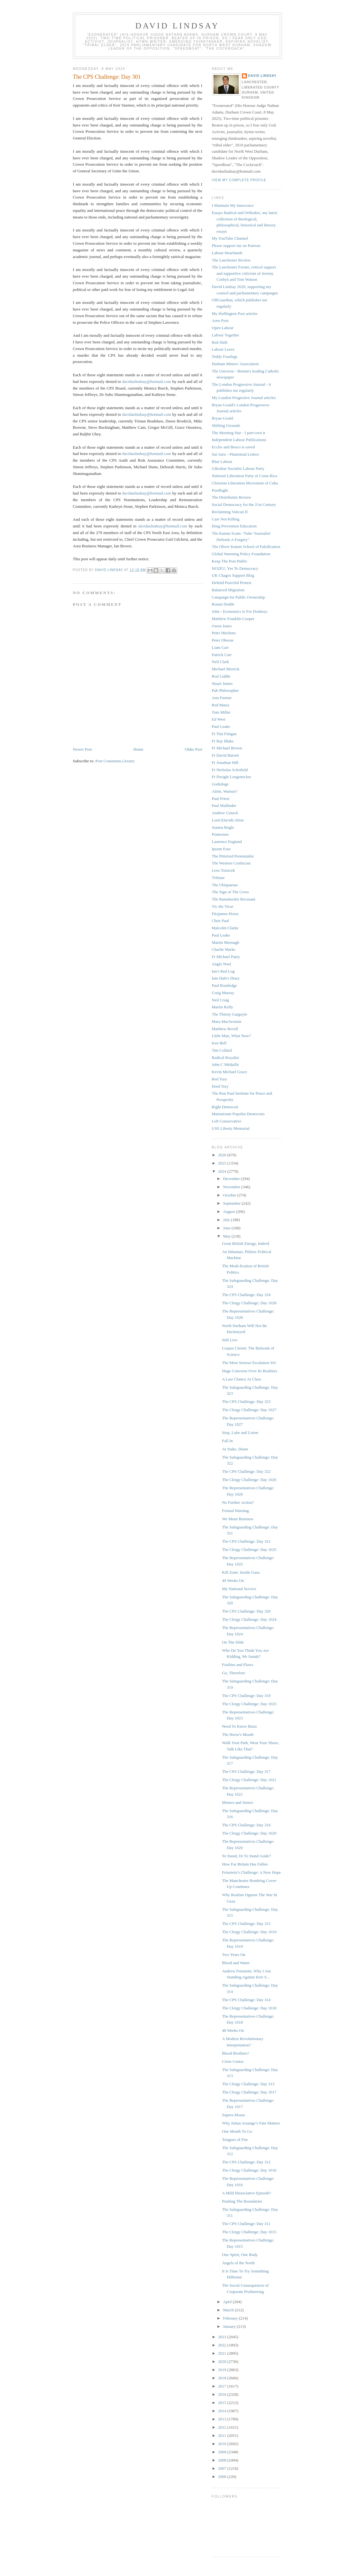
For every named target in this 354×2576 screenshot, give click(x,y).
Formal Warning (235, 1510)
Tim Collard (222, 1050)
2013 (222, 2419)
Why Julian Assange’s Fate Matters (251, 2123)
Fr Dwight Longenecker (231, 776)
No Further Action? (238, 1502)
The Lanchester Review (231, 260)
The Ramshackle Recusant (233, 899)
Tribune (218, 877)
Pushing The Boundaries (242, 2201)
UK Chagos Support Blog (233, 575)
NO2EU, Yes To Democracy (235, 568)
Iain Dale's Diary (226, 978)
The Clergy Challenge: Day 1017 (249, 2092)
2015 (222, 2402)
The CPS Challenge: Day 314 (246, 1999)
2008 (222, 2460)
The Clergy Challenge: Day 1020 (249, 1833)
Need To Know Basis (239, 1726)
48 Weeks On (233, 2030)
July (227, 1219)
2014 (222, 2410)
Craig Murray (223, 992)
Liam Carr (220, 647)
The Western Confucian (231, 863)
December (232, 1178)
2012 (222, 2427)
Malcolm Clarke (225, 927)
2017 (222, 2386)
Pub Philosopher (225, 690)
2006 (222, 2476)
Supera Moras (233, 2114)
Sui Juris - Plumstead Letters (235, 454)
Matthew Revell (225, 1028)
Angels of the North (238, 2262)
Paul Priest (221, 798)
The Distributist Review (231, 497)
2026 (222, 1155)
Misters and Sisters (237, 1802)
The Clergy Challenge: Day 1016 (249, 2170)
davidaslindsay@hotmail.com (146, 381)
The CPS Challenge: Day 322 (246, 1471)
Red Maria (220, 705)
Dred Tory (220, 1086)
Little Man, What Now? (231, 1035)
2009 (222, 2452)
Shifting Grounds (226, 425)
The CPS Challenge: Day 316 (246, 1825)
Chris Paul (220, 920)
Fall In (227, 1440)
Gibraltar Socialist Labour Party (238, 468)
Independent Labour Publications (239, 439)
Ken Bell (219, 1043)
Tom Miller (221, 712)
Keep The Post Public (230, 561)
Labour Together (225, 335)
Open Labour (223, 327)
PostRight (220, 490)
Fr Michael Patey (226, 956)
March (229, 2310)
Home (138, 749)
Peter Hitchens (224, 632)
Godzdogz (220, 784)
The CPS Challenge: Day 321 (246, 1541)
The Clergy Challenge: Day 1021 (249, 1779)
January (230, 2326)
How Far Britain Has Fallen (244, 1864)
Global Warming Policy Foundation (241, 553)
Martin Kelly (222, 1007)
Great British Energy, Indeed (245, 1243)
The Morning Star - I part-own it (238, 432)
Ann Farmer (222, 697)
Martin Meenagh (225, 942)
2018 (222, 2378)
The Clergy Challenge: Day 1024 (249, 1619)
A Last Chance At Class (241, 1379)
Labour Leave (223, 349)
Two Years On (233, 1954)
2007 (222, 2468)
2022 (222, 2345)
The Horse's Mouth (238, 1734)
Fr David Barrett (225, 755)
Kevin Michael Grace (229, 1071)
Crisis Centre (232, 2061)
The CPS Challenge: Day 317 (246, 1771)
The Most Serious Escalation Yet (249, 1362)
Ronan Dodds (223, 604)
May (227, 1236)
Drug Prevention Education (234, 526)
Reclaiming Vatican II (230, 511)
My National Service (239, 1588)
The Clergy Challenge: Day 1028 (249, 1302)
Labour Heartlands (227, 252)
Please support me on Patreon (236, 245)
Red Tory (219, 1079)
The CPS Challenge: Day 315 (246, 1923)
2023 (222, 2336)
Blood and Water (236, 1962)
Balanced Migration (228, 589)
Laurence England (227, 841)
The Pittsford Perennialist (233, 856)
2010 (222, 2443)
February (231, 2318)
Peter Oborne (223, 640)
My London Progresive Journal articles (244, 397)
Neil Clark (220, 661)
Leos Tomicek (223, 870)
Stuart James (222, 683)
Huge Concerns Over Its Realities (249, 1370)
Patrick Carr (222, 654)
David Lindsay (177, 25)
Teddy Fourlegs (224, 356)
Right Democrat (225, 1106)
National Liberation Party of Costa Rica (244, 475)
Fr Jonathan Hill (225, 762)
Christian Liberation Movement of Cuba (245, 483)
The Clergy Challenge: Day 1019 (249, 1931)
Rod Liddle (221, 676)
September (232, 1203)
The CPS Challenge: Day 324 (246, 1294)
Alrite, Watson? (224, 791)
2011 (222, 2435)
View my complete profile (239, 180)
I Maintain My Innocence (233, 205)
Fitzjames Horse (225, 913)
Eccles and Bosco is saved (233, 447)
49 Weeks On (233, 1580)
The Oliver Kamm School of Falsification (246, 546)
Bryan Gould (222, 418)
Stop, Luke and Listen (240, 1432)
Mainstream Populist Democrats (238, 1113)
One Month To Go (237, 2131)
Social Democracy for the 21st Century (244, 504)
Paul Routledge (224, 985)
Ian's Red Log (223, 971)
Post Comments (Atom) (115, 761)
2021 (222, 2353)
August (229, 1211)
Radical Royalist (225, 1057)
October (230, 1195)
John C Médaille (225, 1064)
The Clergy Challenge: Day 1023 (249, 1703)
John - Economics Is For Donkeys (240, 611)
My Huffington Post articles (235, 313)
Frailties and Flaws (237, 1664)
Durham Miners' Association (235, 363)
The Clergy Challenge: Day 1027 (249, 1409)
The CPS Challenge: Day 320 (246, 1611)
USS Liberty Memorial (231, 1128)
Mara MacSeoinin (227, 1021)
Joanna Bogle (223, 827)
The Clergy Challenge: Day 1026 (249, 1479)
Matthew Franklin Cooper (233, 618)
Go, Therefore (233, 1672)
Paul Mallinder (224, 805)
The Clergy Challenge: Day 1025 (249, 1549)
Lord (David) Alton (228, 820)
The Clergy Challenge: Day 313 (248, 2083)
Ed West (218, 719)
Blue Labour (222, 461)
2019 (222, 2369)
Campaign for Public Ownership (238, 597)
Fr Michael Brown (227, 748)
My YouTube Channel (230, 238)
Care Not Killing (225, 519)
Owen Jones (222, 626)
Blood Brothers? (235, 2053)
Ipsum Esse (221, 848)
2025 (222, 1163)
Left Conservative (227, 1121)
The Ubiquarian (225, 884)
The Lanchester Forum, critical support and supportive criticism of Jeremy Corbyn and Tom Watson (244, 273)
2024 (222, 1171)
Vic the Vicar (222, 906)
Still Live (229, 1339)
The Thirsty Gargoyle (229, 1014)
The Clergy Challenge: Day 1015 (249, 2231)
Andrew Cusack (225, 812)
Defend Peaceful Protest (232, 582)
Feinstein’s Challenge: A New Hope (251, 1872)
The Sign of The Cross (230, 891)
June (227, 1228)
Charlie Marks (224, 949)
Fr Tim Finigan (224, 733)
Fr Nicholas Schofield (230, 769)
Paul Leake (221, 726)
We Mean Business (237, 1518)
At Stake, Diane (235, 1449)
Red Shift (219, 342)
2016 (222, 2394)
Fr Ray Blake (223, 741)
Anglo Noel (221, 964)
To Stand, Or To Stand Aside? (246, 1856)
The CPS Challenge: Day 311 (246, 2223)
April (228, 2301)
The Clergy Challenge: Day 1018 (249, 2008)
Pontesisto (220, 834)
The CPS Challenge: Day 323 (246, 1401)
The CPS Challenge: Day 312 (246, 2162)
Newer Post (82, 749)
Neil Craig (220, 1000)
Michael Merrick (226, 669)
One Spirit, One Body (240, 2254)
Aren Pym (220, 320)
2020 (222, 2361)
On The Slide (233, 1642)
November (232, 1186)
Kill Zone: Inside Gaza (241, 1572)
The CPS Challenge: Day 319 (246, 1695)
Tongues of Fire (235, 2139)
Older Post (193, 749)
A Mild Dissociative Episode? (246, 2193)
